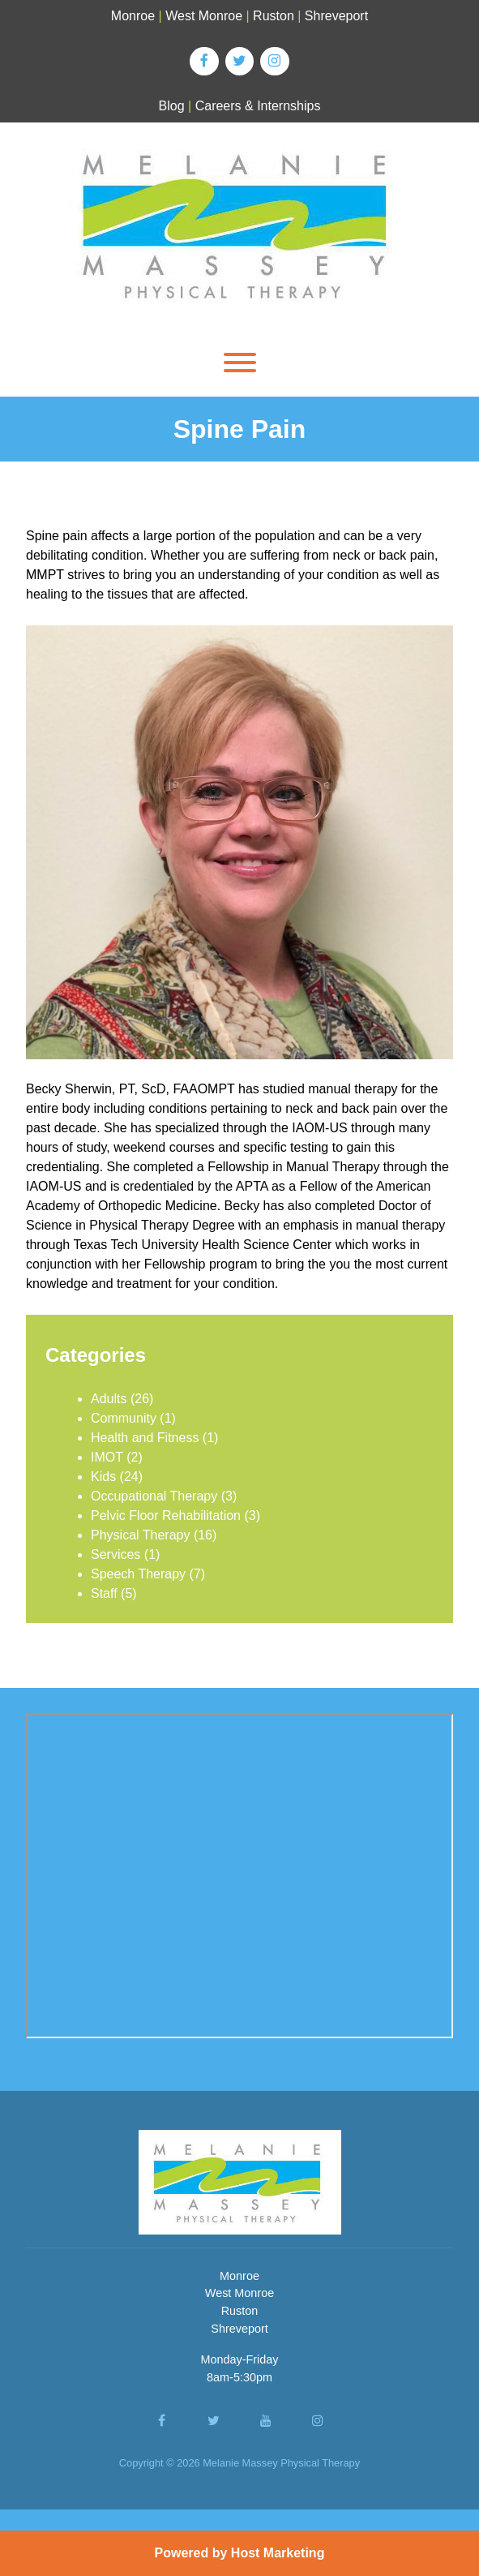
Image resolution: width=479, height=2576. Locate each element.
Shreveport (336, 16)
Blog (172, 106)
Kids (103, 1476)
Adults (108, 1399)
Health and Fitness (145, 1438)
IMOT (107, 1457)
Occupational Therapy (154, 1496)
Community (123, 1418)
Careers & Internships (258, 106)
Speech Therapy (138, 1574)
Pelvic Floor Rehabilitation (166, 1515)
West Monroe (203, 16)
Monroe (133, 16)
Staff (104, 1593)
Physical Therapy (140, 1535)
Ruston (273, 16)
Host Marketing (278, 2553)
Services (115, 1554)
